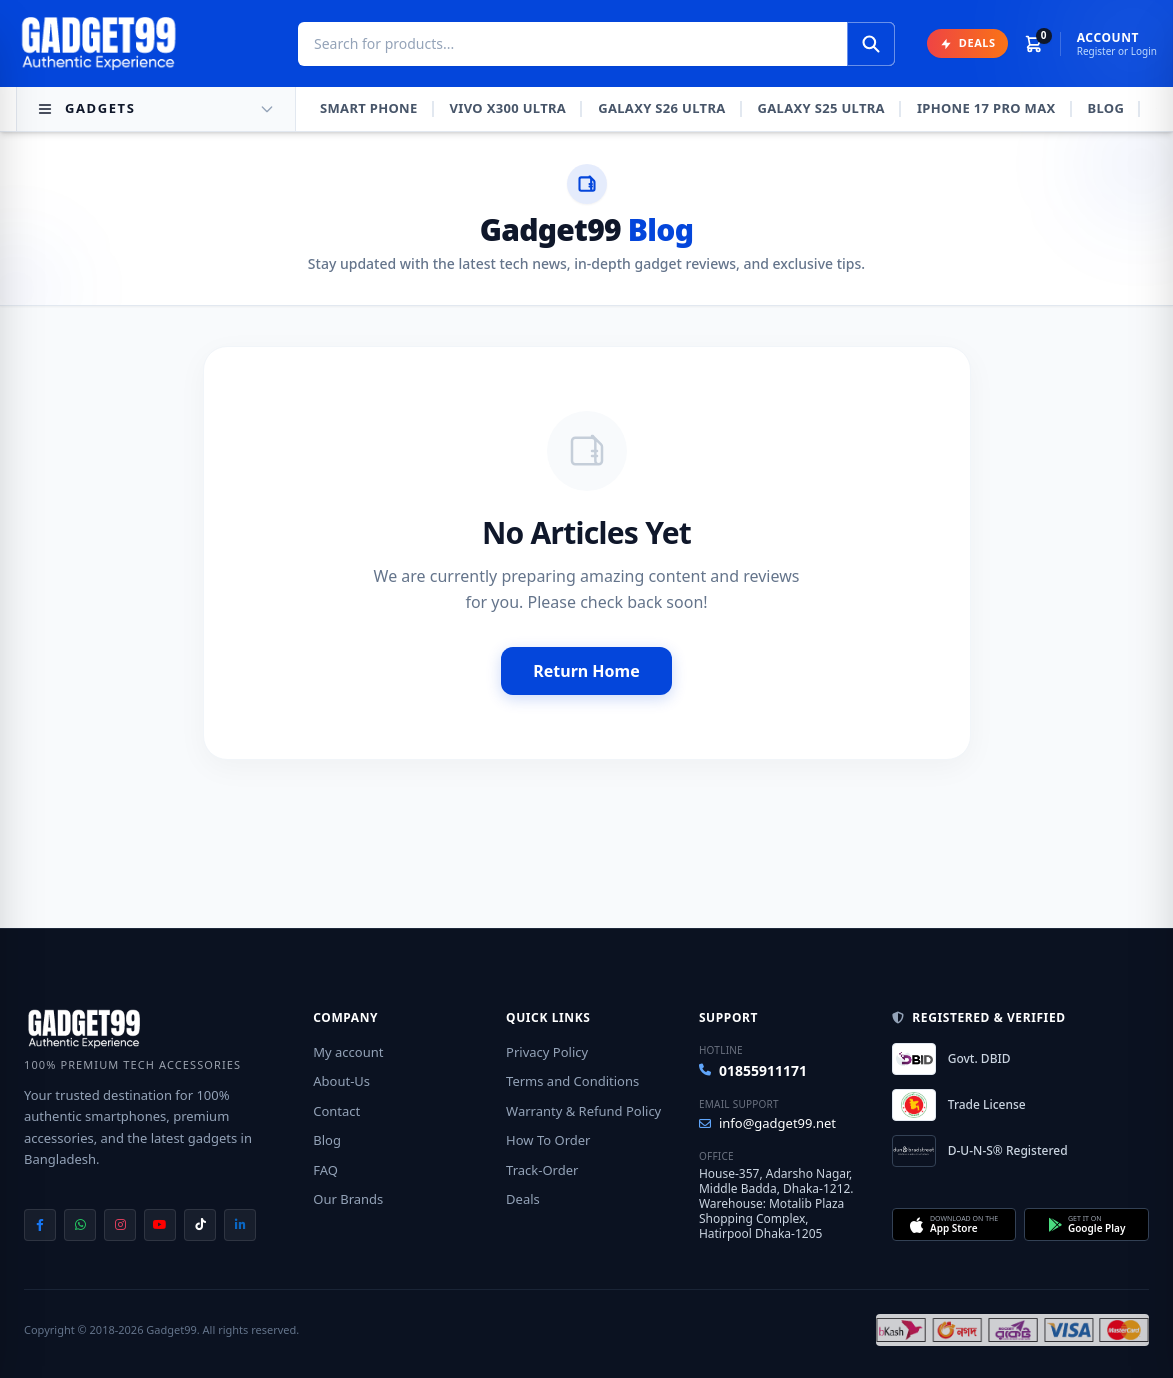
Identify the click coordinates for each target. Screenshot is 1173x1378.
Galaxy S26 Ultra (661, 108)
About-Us (341, 1081)
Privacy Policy (547, 1052)
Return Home (586, 671)
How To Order (548, 1140)
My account (348, 1052)
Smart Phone (369, 108)
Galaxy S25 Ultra (821, 108)
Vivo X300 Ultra (508, 108)
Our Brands (348, 1199)
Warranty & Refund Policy (583, 1111)
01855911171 (753, 1070)
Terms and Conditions (572, 1081)
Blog (1106, 108)
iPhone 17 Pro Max (986, 108)
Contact (336, 1111)
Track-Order (542, 1170)
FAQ (325, 1170)
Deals (523, 1199)
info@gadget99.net (767, 1123)
